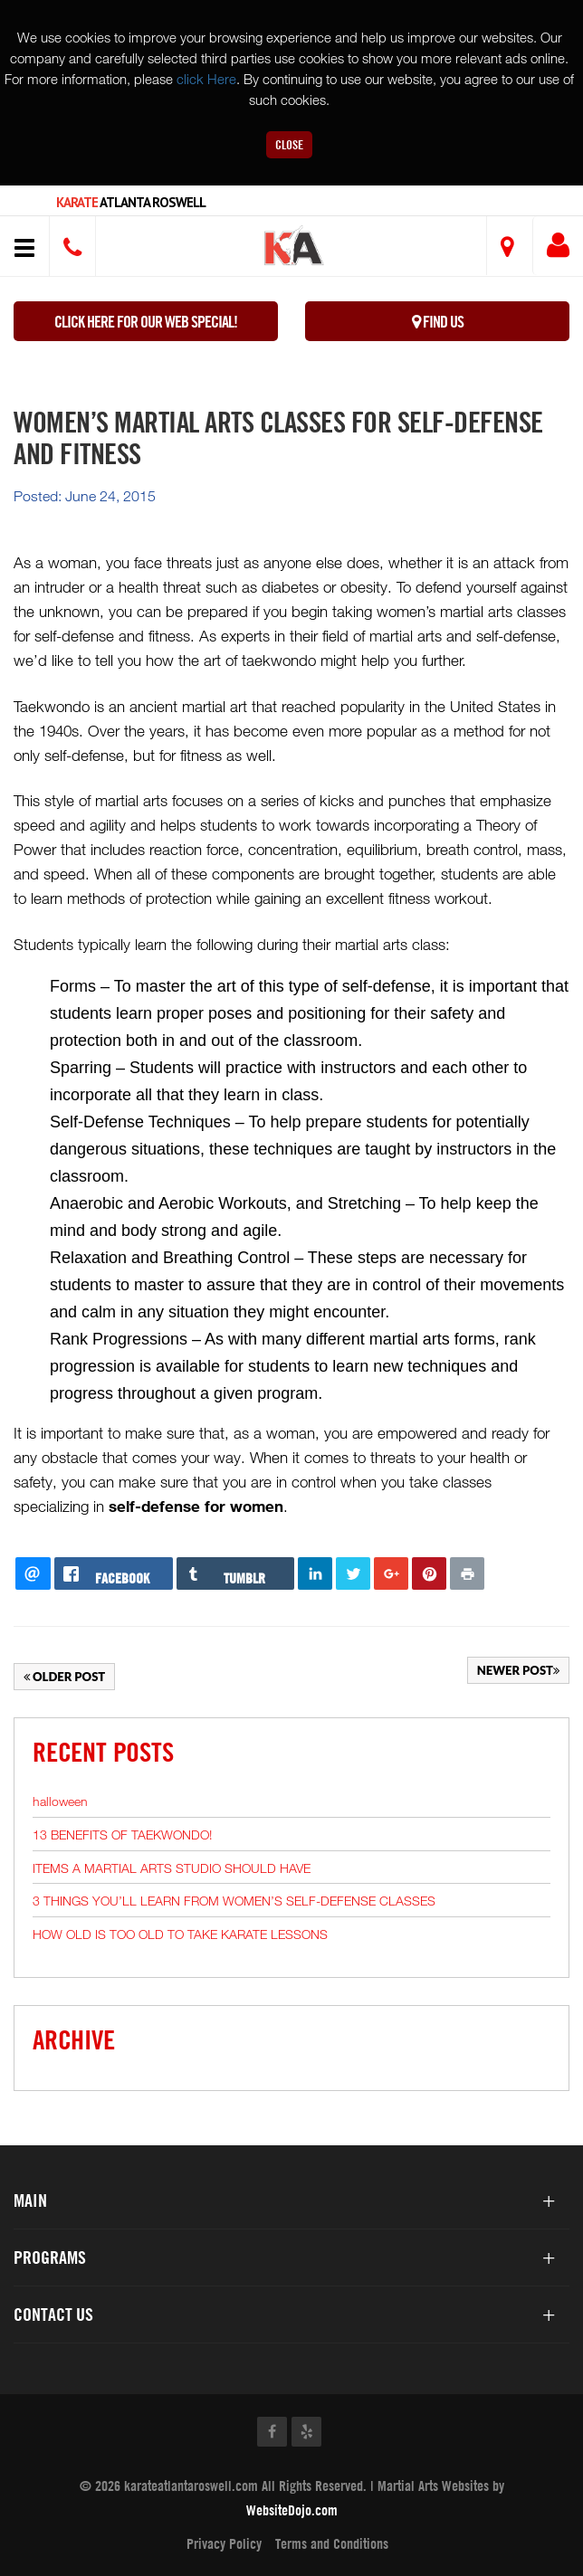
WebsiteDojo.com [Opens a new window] (292, 2510)
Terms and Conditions (331, 2543)
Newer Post (518, 1670)
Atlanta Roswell (130, 202)
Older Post (64, 1676)
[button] (294, 248)
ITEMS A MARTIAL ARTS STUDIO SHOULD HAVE (172, 1868)
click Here (206, 79)
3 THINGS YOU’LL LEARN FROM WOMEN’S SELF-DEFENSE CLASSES (234, 1900)
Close (289, 144)
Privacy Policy (224, 2543)
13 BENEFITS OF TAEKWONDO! (122, 1834)
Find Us (438, 321)
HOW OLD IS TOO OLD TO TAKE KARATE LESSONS (180, 1934)
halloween (60, 1801)
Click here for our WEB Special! (145, 321)
